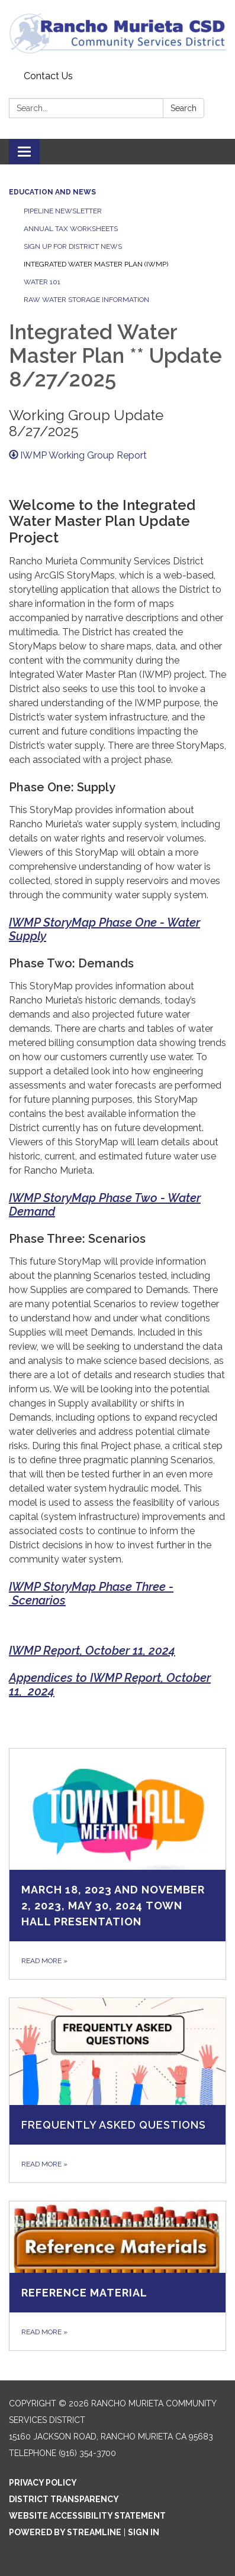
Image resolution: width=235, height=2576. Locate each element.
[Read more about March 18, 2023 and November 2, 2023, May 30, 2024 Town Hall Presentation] (117, 1863)
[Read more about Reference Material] (117, 2275)
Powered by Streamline (65, 2532)
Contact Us (48, 76)
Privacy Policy (43, 2482)
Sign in (143, 2532)
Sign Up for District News (73, 246)
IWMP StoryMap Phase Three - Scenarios (91, 1593)
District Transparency (64, 2499)
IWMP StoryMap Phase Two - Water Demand (105, 1205)
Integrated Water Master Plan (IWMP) (96, 264)
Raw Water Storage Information (86, 299)
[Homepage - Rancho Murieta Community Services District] (117, 33)
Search (183, 108)
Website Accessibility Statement (87, 2515)
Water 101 (42, 282)
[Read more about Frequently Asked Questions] (117, 2090)
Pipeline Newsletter (63, 211)
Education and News (52, 192)
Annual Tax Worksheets (71, 229)
